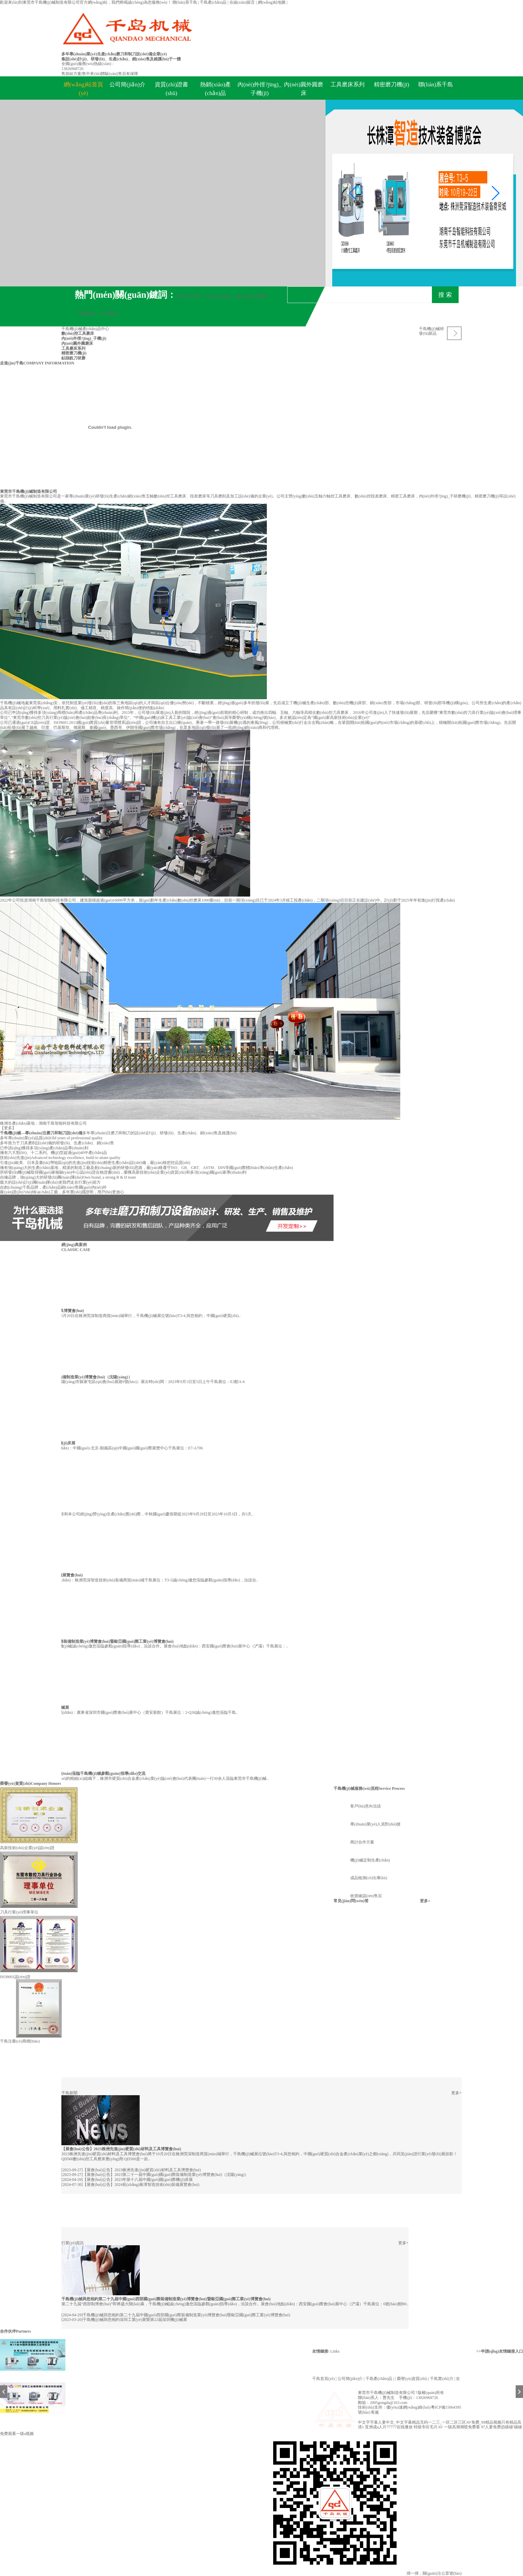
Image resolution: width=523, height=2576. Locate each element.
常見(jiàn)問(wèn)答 (351, 1900)
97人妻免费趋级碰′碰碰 (501, 2427)
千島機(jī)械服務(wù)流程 (356, 1788)
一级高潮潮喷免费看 (462, 2427)
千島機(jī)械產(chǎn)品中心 (85, 328)
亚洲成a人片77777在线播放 (389, 2427)
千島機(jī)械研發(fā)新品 (431, 331)
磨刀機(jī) (109, 313)
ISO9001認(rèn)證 (15, 1977)
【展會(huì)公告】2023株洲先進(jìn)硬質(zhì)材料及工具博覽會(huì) (121, 2149)
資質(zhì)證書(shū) (171, 88)
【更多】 (8, 1128)
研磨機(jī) (87, 313)
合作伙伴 (8, 2331)
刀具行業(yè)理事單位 (19, 1912)
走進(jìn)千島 (11, 363)
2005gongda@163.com (388, 2402)
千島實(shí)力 (441, 2378)
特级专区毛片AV (428, 2427)
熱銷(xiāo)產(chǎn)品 (215, 88)
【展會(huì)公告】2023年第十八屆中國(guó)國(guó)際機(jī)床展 (138, 2179)
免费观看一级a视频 (17, 2433)
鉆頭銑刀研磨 (73, 358)
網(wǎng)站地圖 (272, 2)
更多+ (425, 1900)
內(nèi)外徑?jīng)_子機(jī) (259, 88)
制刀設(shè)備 (218, 296)
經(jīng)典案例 (74, 1244)
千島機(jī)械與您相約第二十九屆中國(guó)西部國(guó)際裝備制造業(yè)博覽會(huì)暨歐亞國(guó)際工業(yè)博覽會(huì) (166, 2299)
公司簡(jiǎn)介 (127, 84)
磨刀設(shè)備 (189, 296)
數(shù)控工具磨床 (251, 296)
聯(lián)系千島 (185, 2)
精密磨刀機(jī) (391, 84)
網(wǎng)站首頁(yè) (83, 88)
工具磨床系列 (348, 84)
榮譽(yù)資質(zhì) (15, 1783)
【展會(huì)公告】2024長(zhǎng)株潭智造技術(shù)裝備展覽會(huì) (141, 2184)
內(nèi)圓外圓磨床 (303, 88)
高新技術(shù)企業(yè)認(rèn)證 (27, 1847)
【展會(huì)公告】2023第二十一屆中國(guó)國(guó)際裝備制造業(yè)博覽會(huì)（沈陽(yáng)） (165, 2174)
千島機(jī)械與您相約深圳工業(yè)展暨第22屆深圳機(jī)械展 (135, 2319)
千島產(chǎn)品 (213, 2)
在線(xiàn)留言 (242, 2)
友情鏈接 (320, 2351)
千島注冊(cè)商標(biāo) (20, 2041)
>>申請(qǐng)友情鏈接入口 (499, 2351)
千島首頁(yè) (323, 2378)
